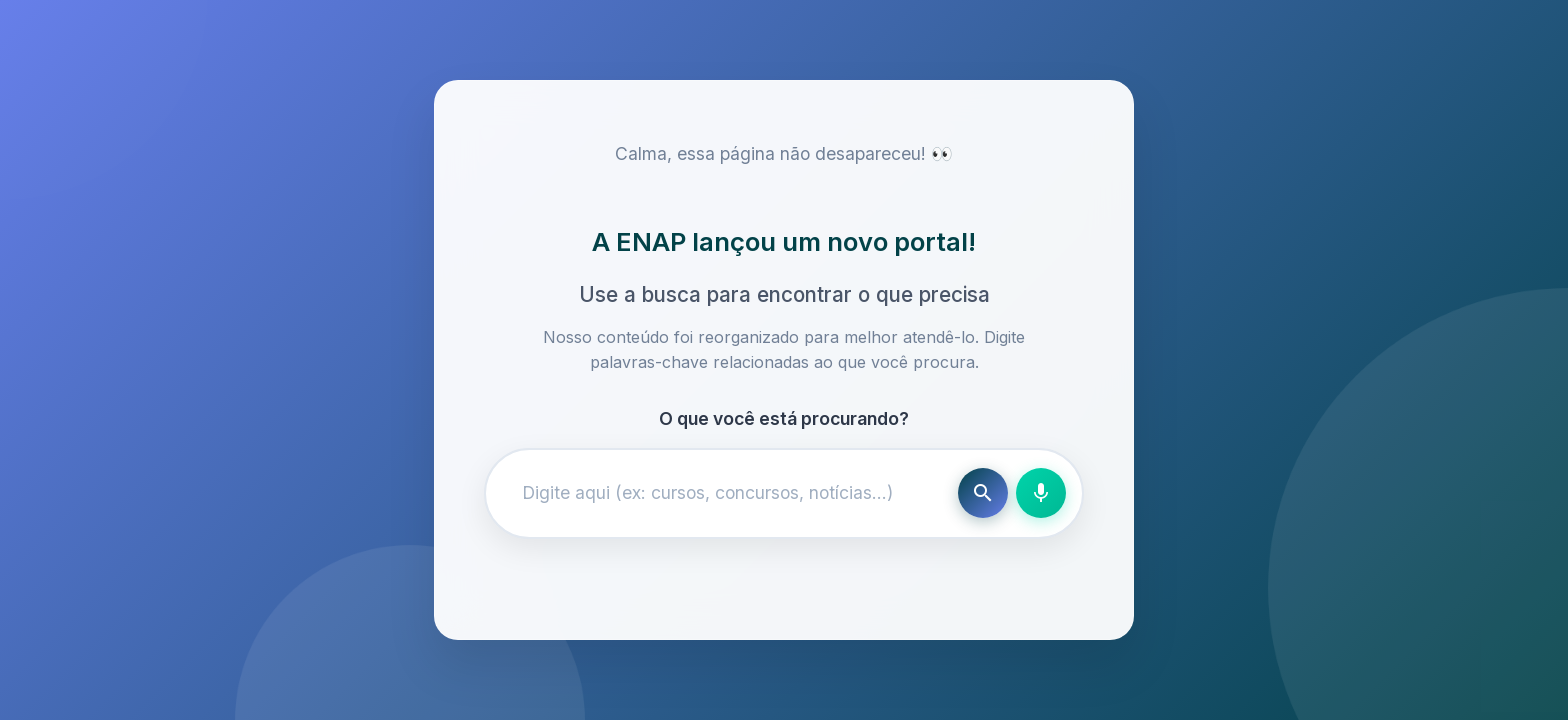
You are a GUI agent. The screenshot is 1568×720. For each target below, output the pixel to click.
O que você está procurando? (784, 418)
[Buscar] (983, 493)
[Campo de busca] (726, 493)
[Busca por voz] (1041, 493)
